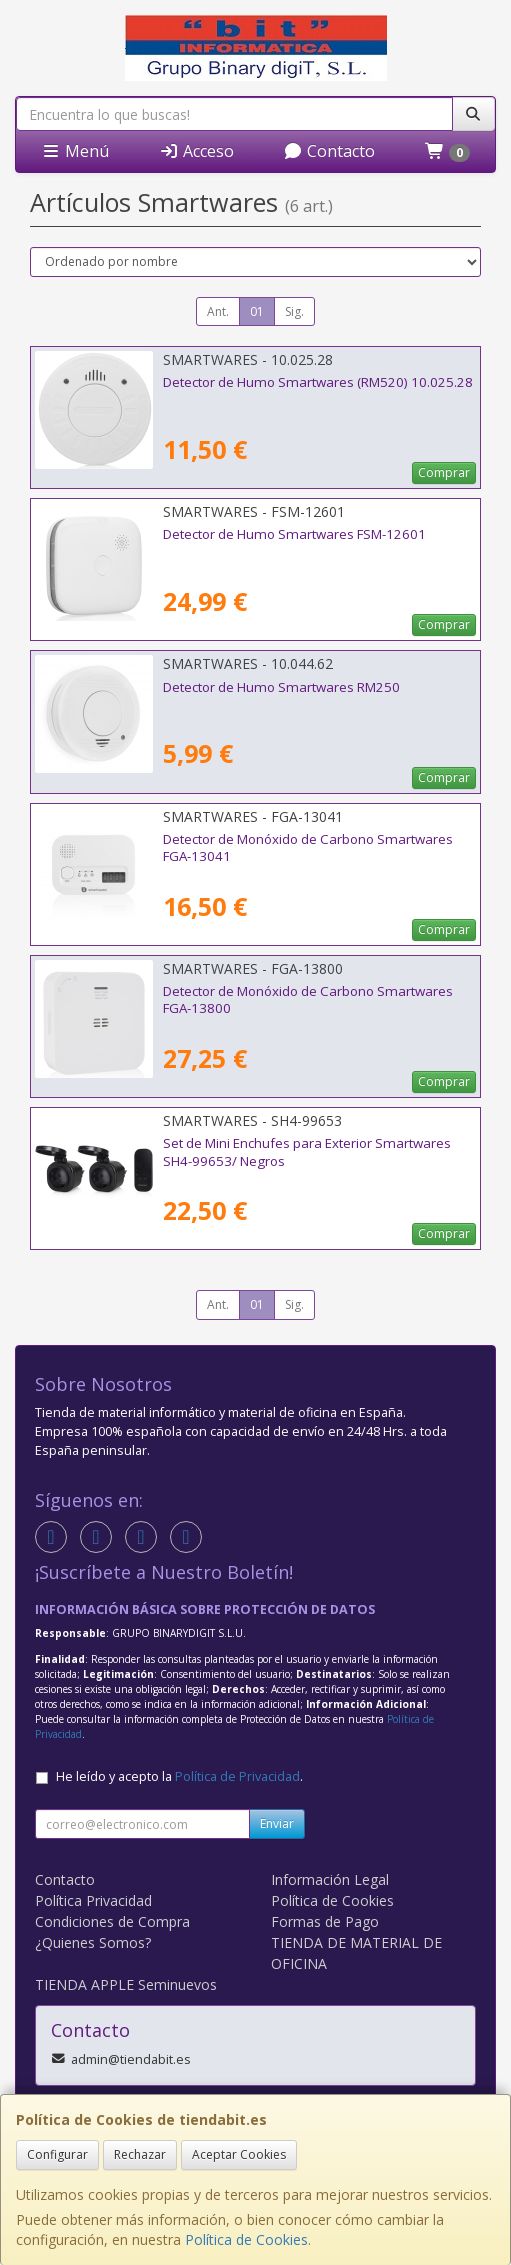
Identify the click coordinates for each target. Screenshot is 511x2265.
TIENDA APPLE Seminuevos (126, 1984)
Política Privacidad (93, 1900)
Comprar (444, 472)
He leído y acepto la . (179, 1776)
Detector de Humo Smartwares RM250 (281, 687)
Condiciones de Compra (112, 1921)
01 (257, 311)
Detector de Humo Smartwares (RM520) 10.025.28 (318, 382)
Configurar (57, 2154)
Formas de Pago (325, 1921)
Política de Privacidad (237, 1776)
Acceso (196, 151)
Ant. (218, 311)
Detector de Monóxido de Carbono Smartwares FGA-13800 (308, 999)
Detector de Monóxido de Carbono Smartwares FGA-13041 (308, 847)
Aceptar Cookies (239, 2154)
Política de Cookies (246, 2239)
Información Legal (330, 1879)
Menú (75, 151)
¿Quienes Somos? (93, 1942)
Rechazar (140, 2154)
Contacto (329, 151)
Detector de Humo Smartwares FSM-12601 (294, 534)
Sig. (294, 311)
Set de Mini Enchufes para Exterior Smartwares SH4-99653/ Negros (307, 1151)
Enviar (277, 1823)
